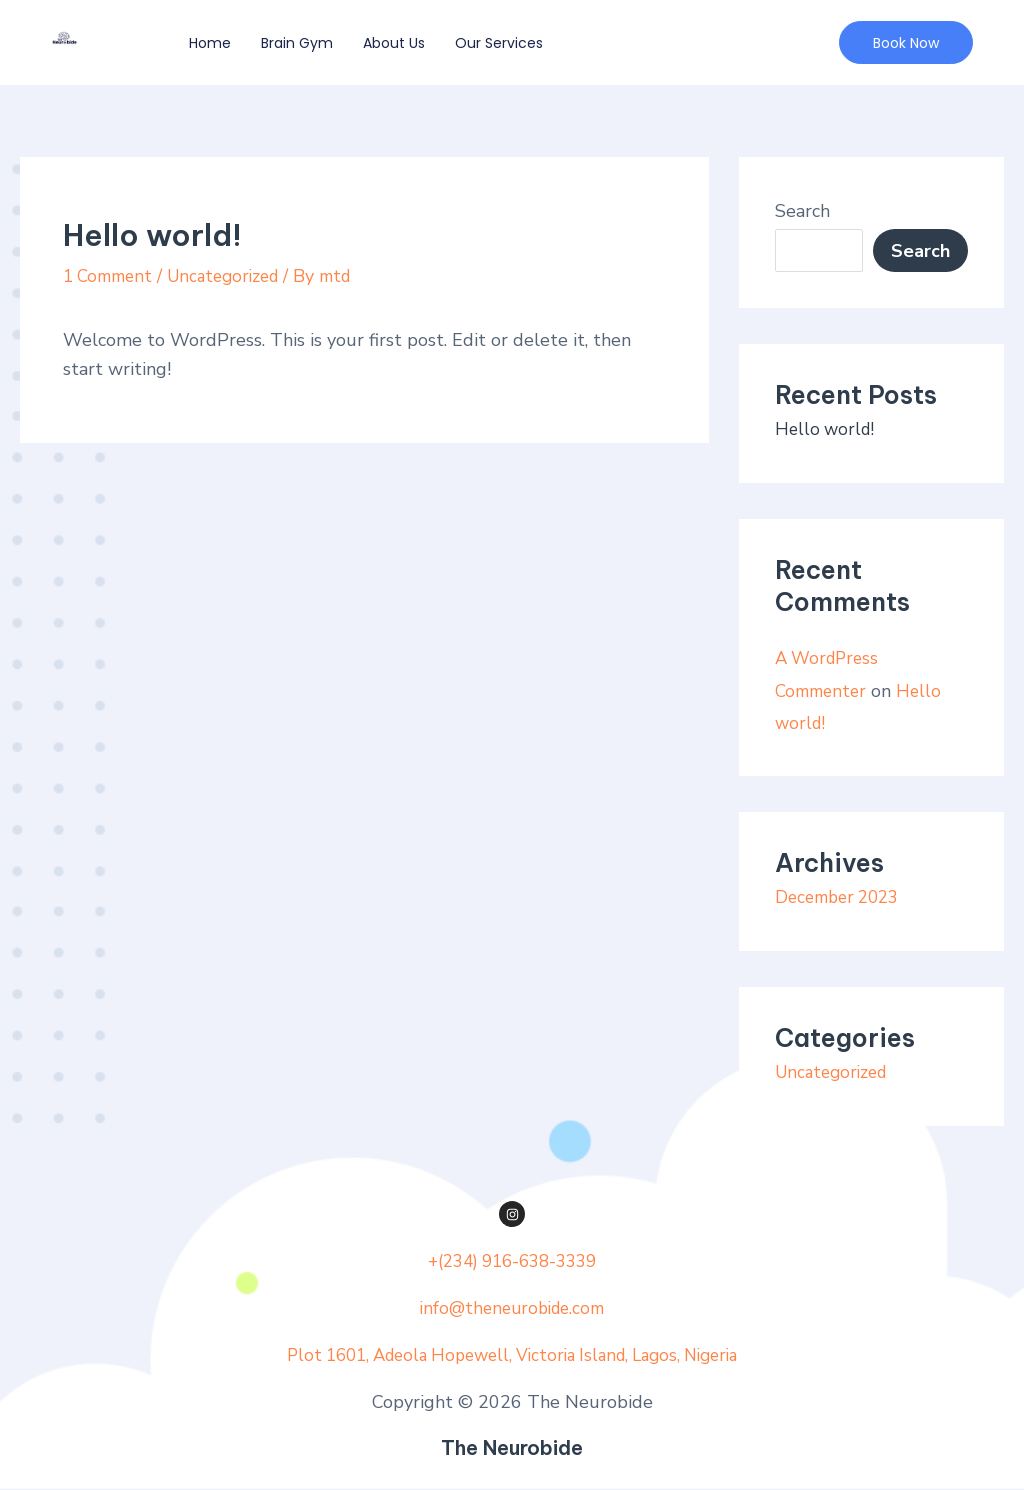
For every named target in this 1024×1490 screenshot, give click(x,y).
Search (802, 211)
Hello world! (827, 429)
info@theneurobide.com (512, 1307)
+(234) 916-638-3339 (512, 1261)
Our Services (499, 43)
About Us (394, 43)
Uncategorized (235, 276)
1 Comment (111, 276)
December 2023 (842, 896)
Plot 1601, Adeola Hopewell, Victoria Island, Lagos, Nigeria (512, 1354)
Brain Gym (297, 43)
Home (210, 43)
